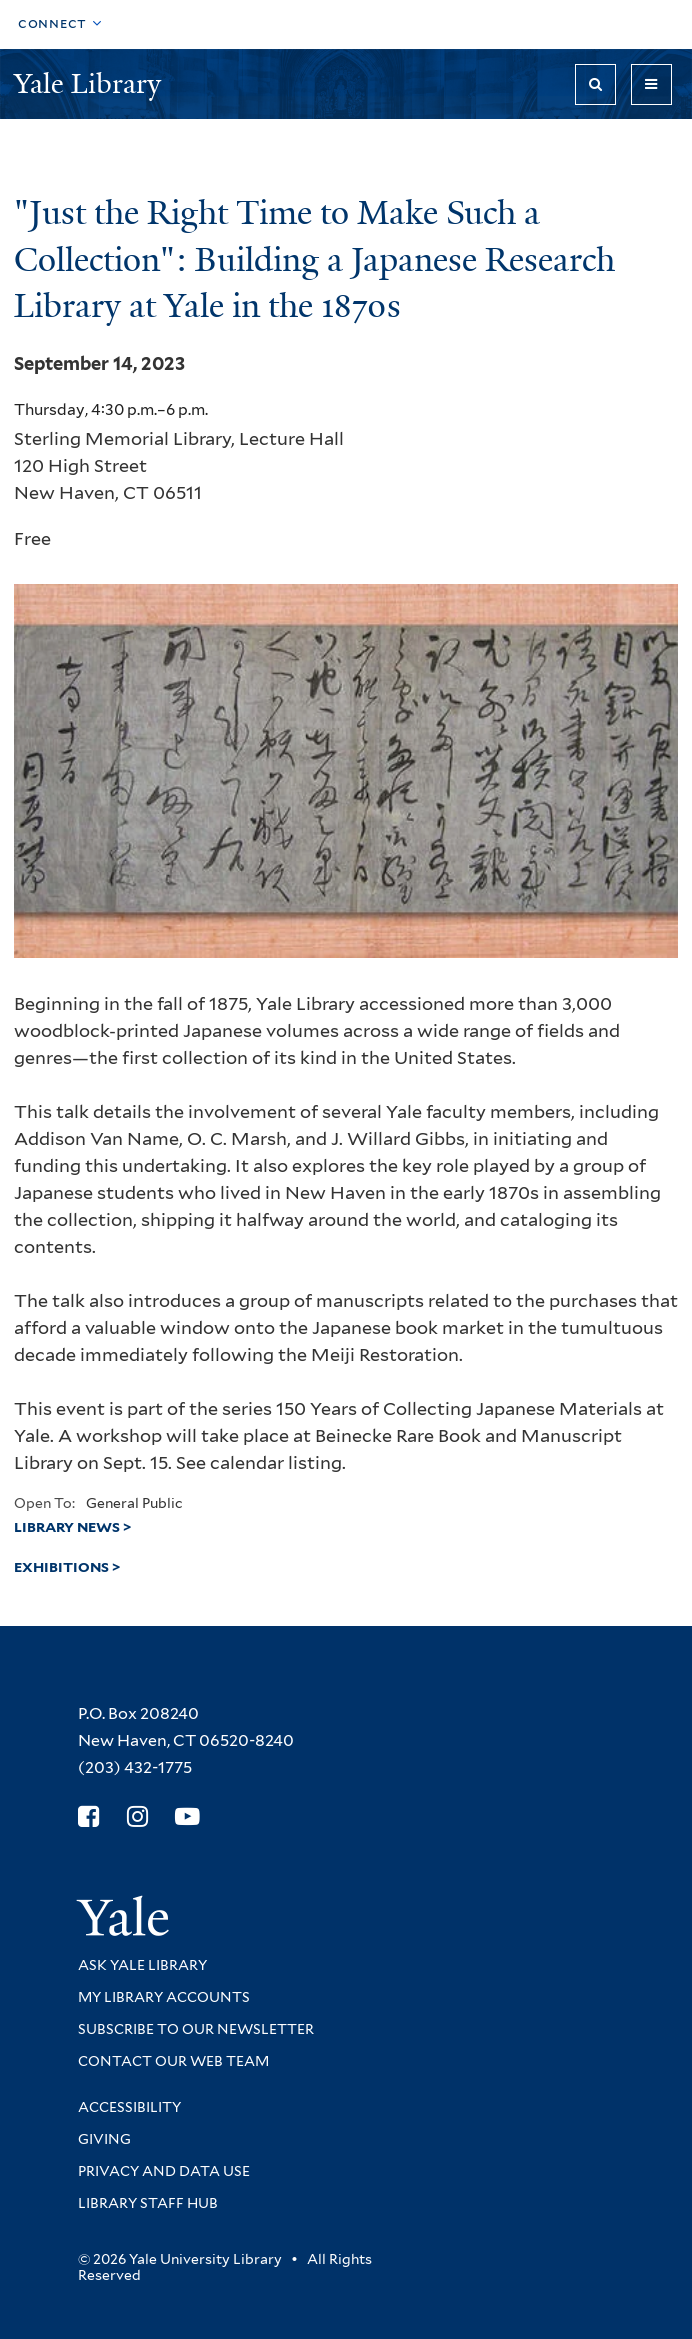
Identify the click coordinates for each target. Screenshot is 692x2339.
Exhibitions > (67, 1567)
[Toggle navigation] (651, 84)
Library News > (72, 1527)
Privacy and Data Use (164, 2171)
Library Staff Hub (148, 2203)
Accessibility (129, 2107)
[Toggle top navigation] (60, 24)
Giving (104, 2139)
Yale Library (91, 83)
